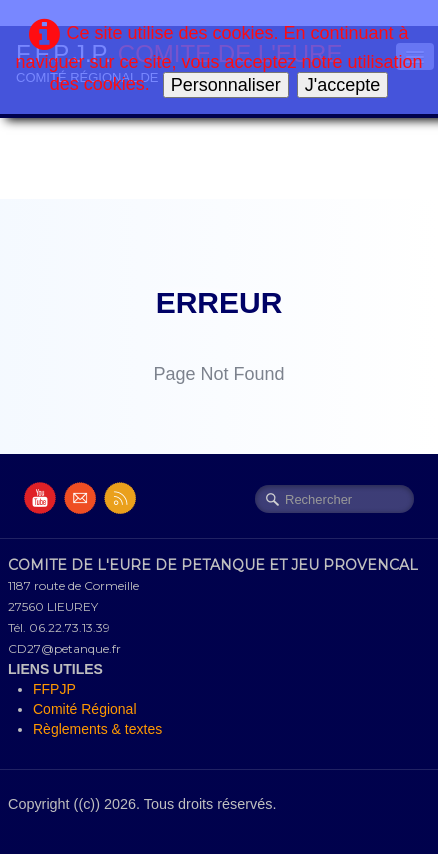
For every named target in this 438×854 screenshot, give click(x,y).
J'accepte (342, 85)
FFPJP (54, 689)
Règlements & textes (97, 729)
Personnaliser (226, 85)
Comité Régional (85, 709)
